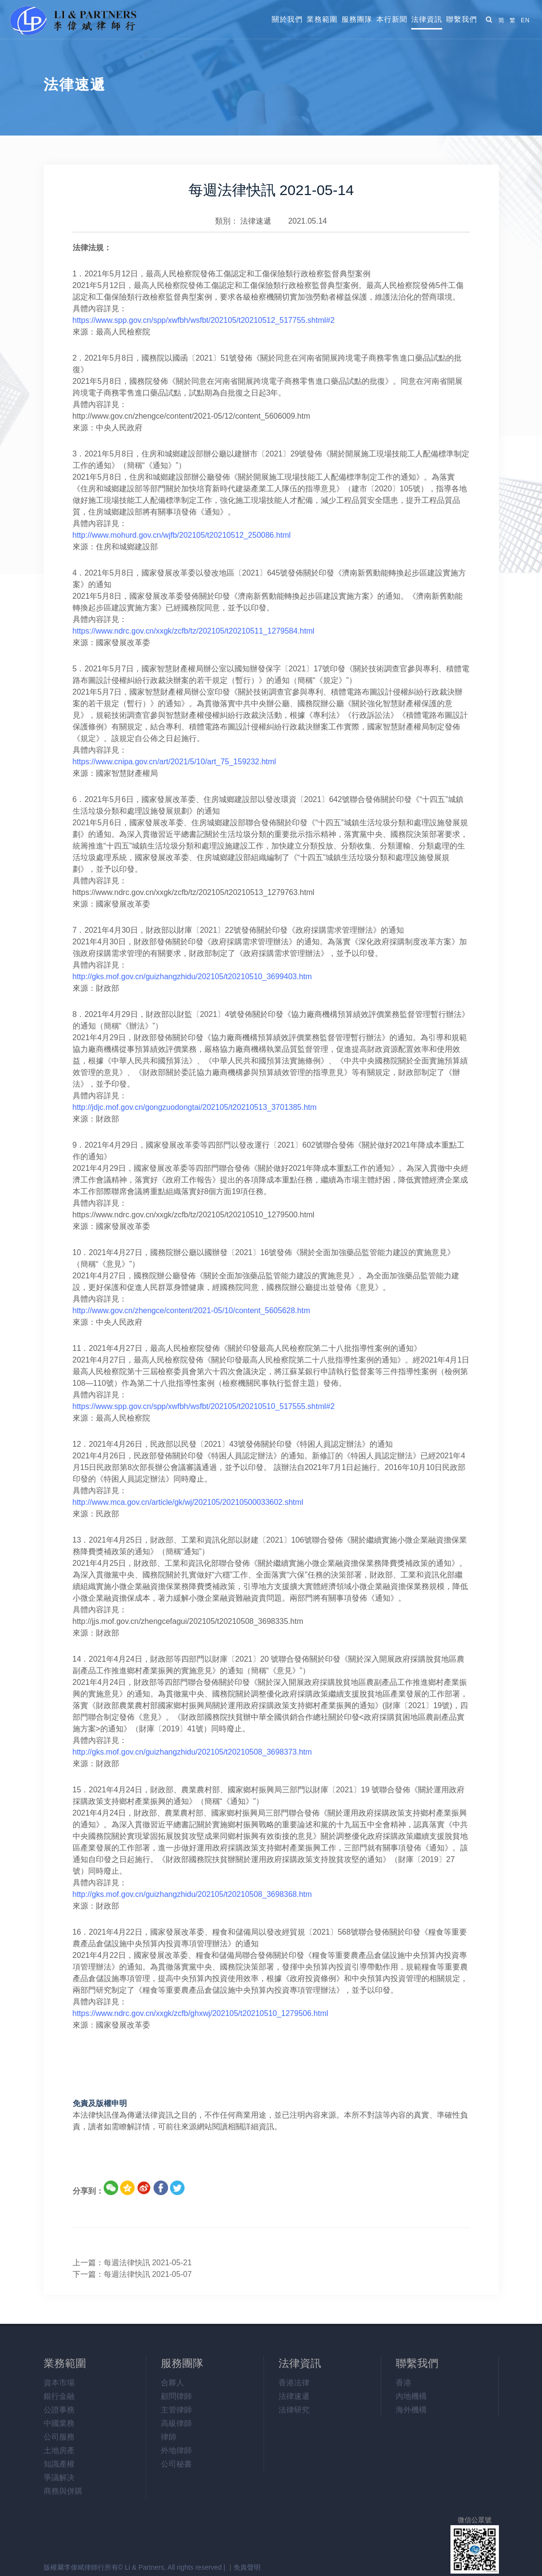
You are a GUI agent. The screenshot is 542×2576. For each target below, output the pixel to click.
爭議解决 (59, 2477)
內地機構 (411, 2396)
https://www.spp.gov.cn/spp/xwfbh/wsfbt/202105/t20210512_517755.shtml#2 (204, 320)
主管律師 (176, 2410)
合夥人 (172, 2383)
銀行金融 (59, 2396)
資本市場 (59, 2383)
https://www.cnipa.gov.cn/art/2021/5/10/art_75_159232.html (174, 762)
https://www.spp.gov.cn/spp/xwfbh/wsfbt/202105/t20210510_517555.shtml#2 (204, 1406)
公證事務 (59, 2410)
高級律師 (176, 2423)
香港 (403, 2383)
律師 (168, 2437)
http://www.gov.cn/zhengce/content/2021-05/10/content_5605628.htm (191, 1310)
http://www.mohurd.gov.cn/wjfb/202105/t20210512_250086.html (182, 535)
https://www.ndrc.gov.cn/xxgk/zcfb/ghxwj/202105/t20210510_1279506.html (200, 2013)
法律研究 (294, 2410)
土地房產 (59, 2450)
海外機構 (411, 2410)
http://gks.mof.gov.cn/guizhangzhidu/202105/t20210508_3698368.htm (192, 1894)
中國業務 (59, 2423)
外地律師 (176, 2450)
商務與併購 (63, 2491)
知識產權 (59, 2464)
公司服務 (59, 2437)
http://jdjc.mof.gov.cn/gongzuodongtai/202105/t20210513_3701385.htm (195, 1107)
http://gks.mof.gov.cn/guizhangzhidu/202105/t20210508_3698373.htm (192, 1752)
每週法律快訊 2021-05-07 (148, 2274)
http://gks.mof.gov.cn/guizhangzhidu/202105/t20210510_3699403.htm (192, 976)
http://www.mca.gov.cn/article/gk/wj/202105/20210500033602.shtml (188, 1502)
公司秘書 (176, 2464)
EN (525, 20)
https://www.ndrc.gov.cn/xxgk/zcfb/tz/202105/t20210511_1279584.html (194, 631)
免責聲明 (247, 2567)
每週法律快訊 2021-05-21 (148, 2262)
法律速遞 (255, 221)
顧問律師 (176, 2396)
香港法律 (294, 2383)
